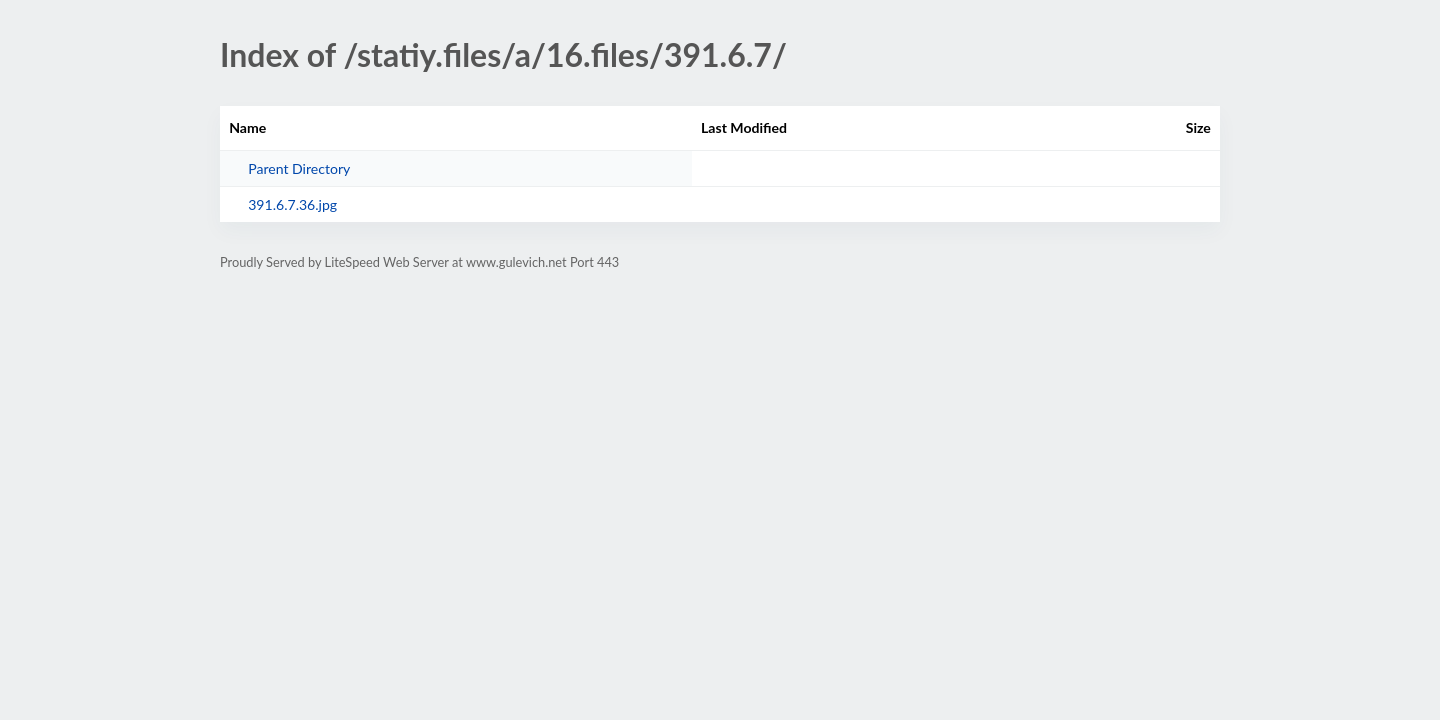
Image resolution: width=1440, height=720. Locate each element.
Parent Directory (299, 168)
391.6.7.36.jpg (292, 204)
